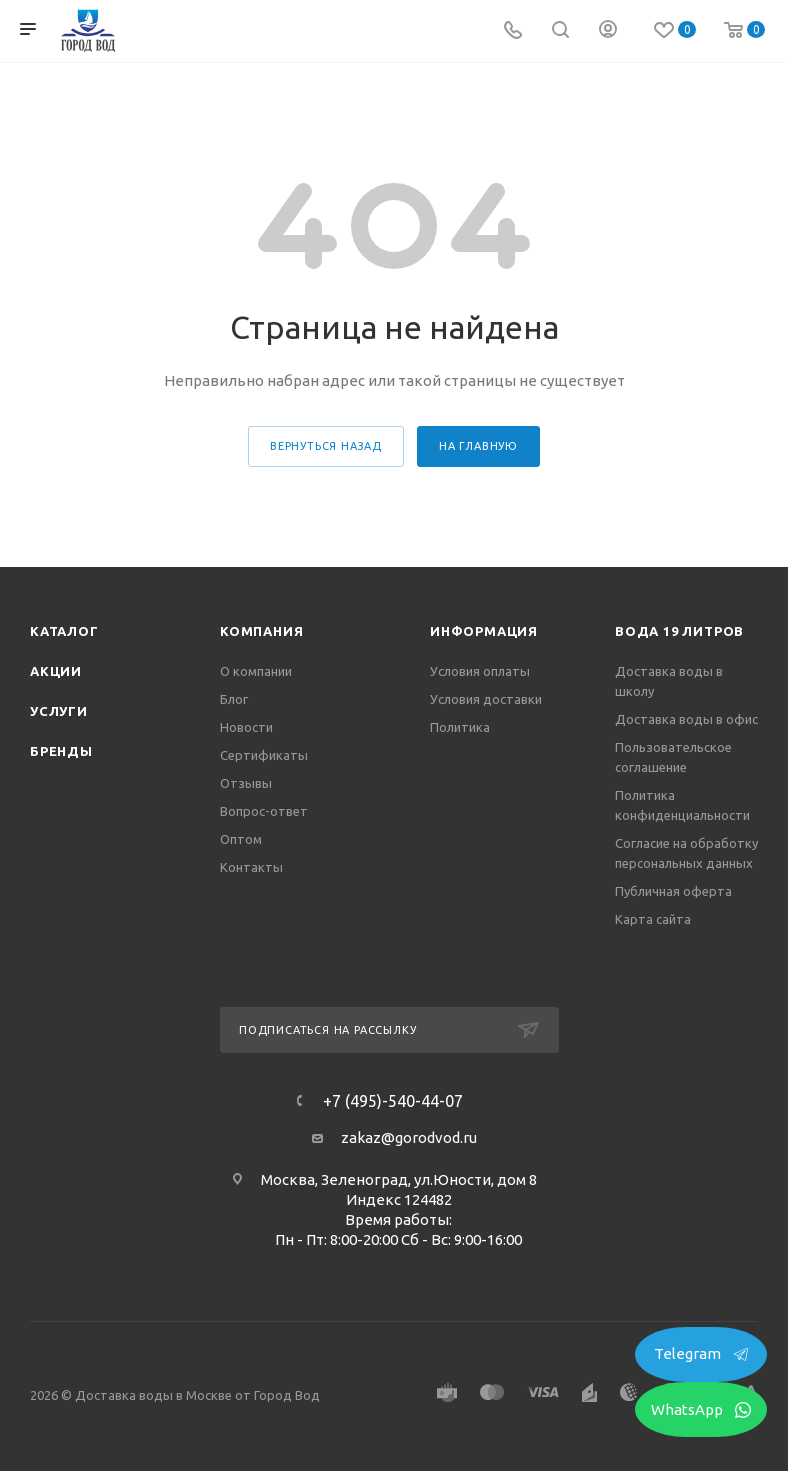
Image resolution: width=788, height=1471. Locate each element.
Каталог (64, 631)
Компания (261, 631)
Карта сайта (653, 919)
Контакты (251, 867)
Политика (460, 727)
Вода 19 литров (679, 631)
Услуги (59, 711)
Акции (56, 671)
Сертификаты (264, 755)
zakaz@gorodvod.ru (409, 1137)
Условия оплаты (480, 671)
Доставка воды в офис (686, 719)
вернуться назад (326, 446)
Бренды (61, 751)
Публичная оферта (673, 891)
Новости (246, 727)
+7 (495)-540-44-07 (393, 1101)
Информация (484, 631)
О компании (256, 671)
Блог (234, 699)
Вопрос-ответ (264, 811)
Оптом (241, 839)
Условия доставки (486, 699)
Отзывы (246, 783)
